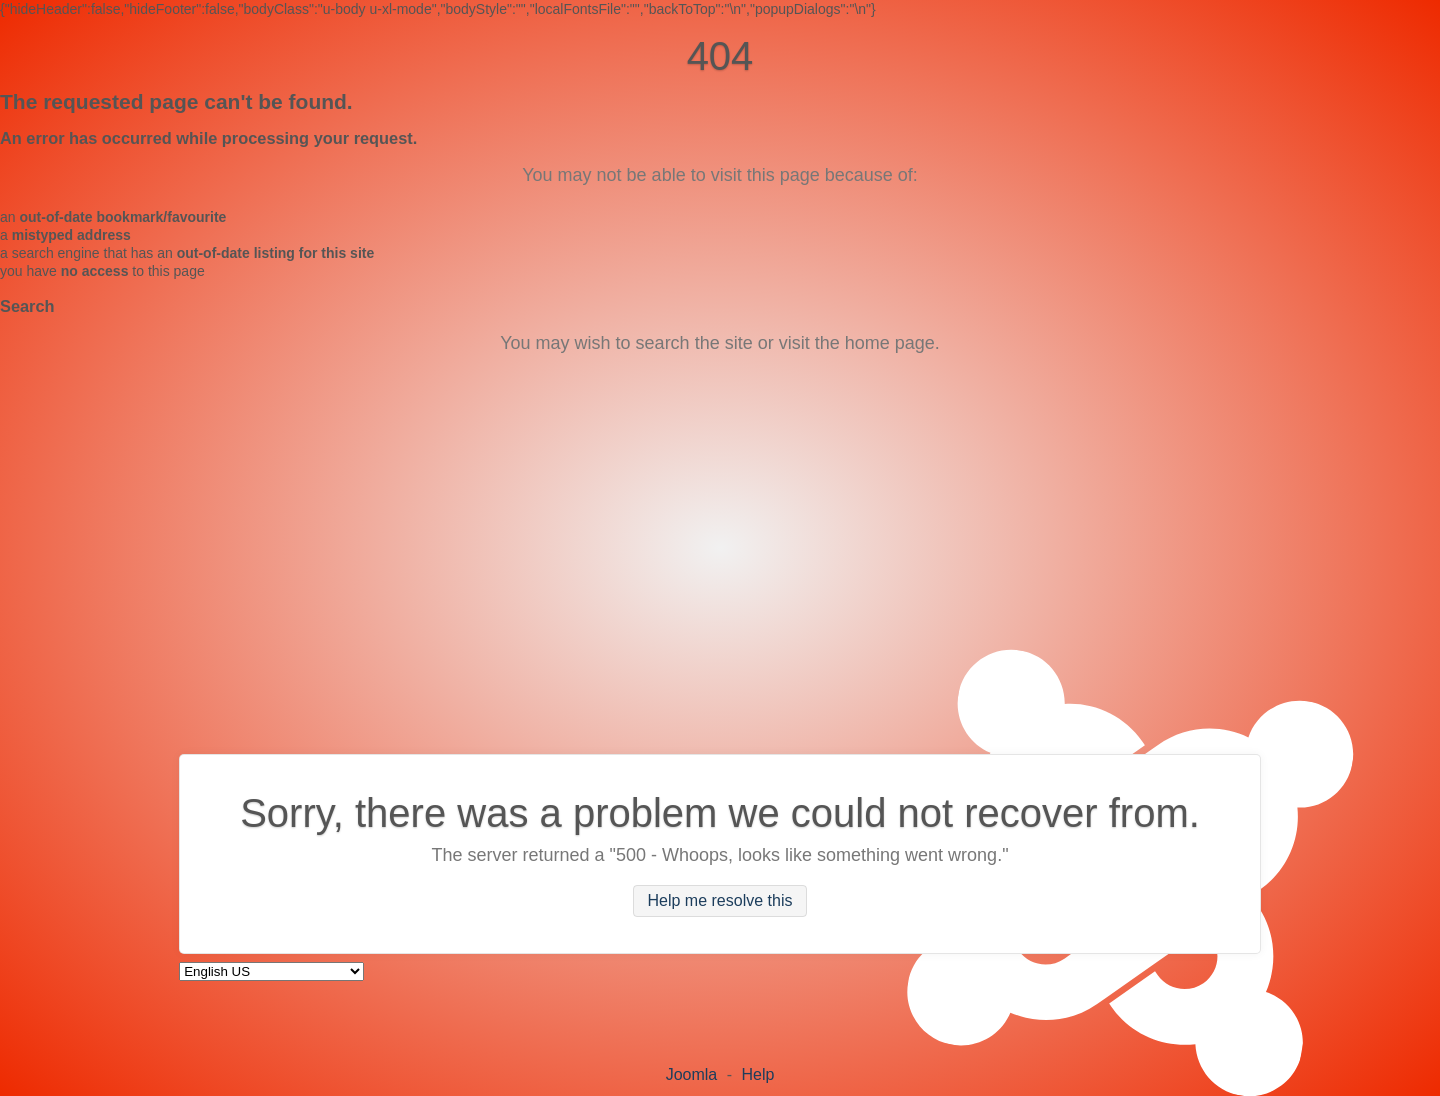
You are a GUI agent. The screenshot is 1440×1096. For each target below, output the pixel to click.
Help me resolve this (720, 900)
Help (757, 1074)
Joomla (692, 1074)
